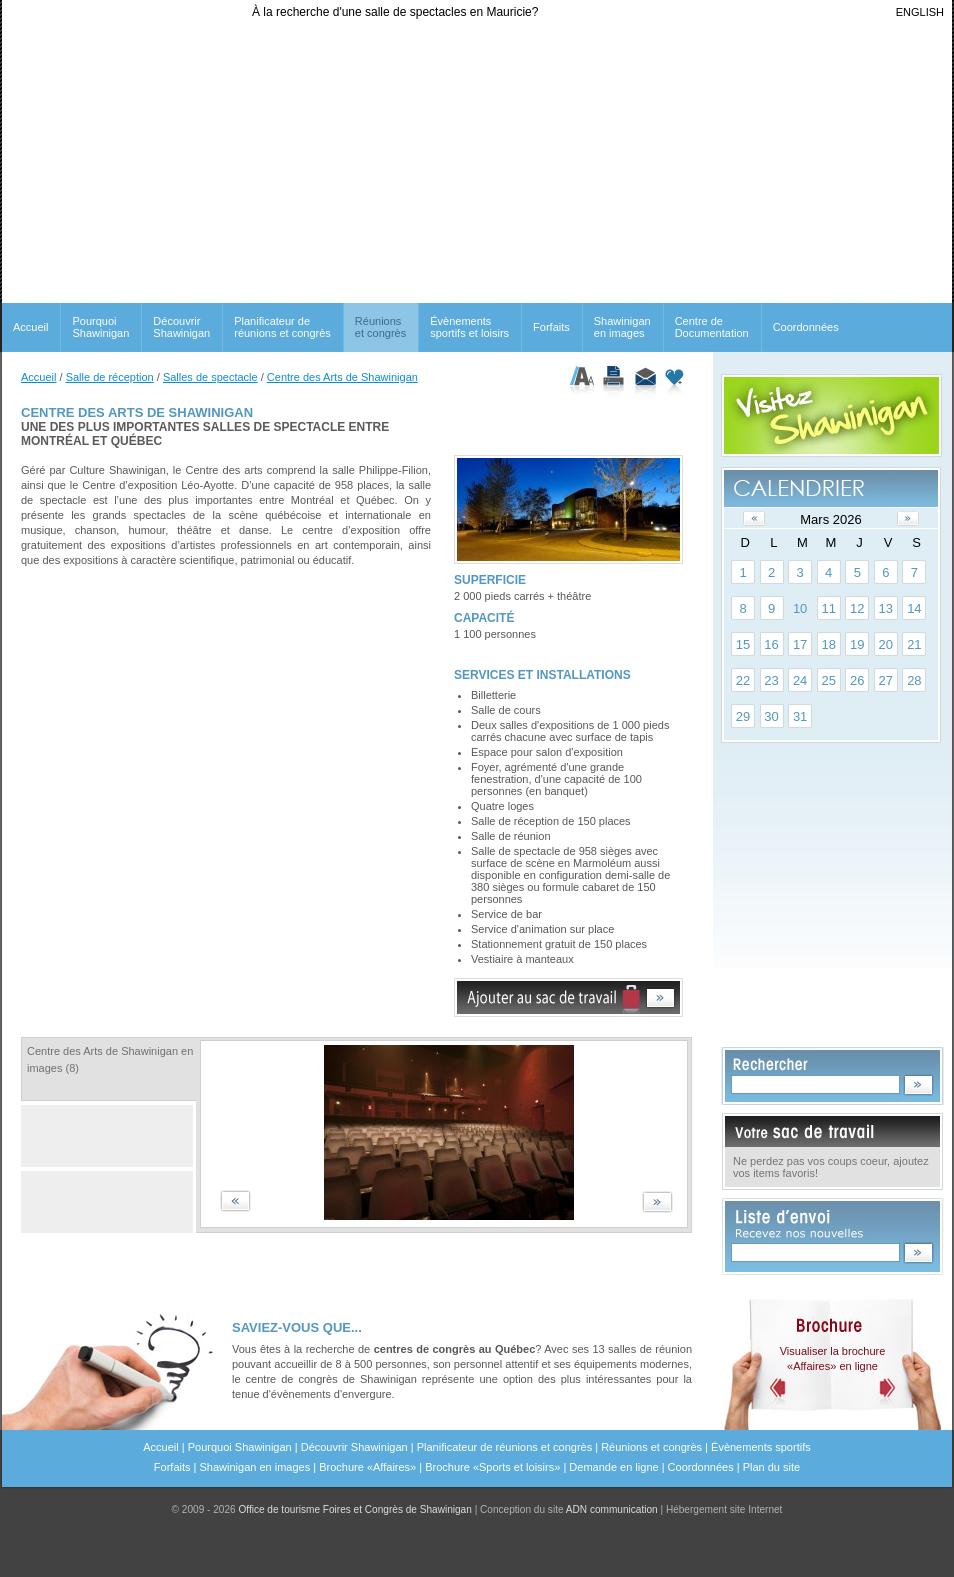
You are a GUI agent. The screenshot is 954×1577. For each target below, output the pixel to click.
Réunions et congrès (651, 1447)
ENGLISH (920, 12)
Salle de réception (110, 377)
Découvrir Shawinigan (181, 327)
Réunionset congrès (380, 327)
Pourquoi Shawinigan (100, 327)
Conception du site (569, 1509)
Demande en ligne (613, 1467)
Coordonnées (806, 327)
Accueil (30, 327)
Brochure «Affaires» (367, 1467)
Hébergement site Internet (724, 1509)
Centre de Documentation (712, 327)
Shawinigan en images (622, 327)
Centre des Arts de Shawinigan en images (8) (110, 1059)
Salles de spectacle (210, 377)
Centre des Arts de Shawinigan (342, 377)
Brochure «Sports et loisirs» (492, 1467)
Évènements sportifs (761, 1447)
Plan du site (771, 1467)
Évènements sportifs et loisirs (469, 327)
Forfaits (551, 327)
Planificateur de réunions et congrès (282, 327)
